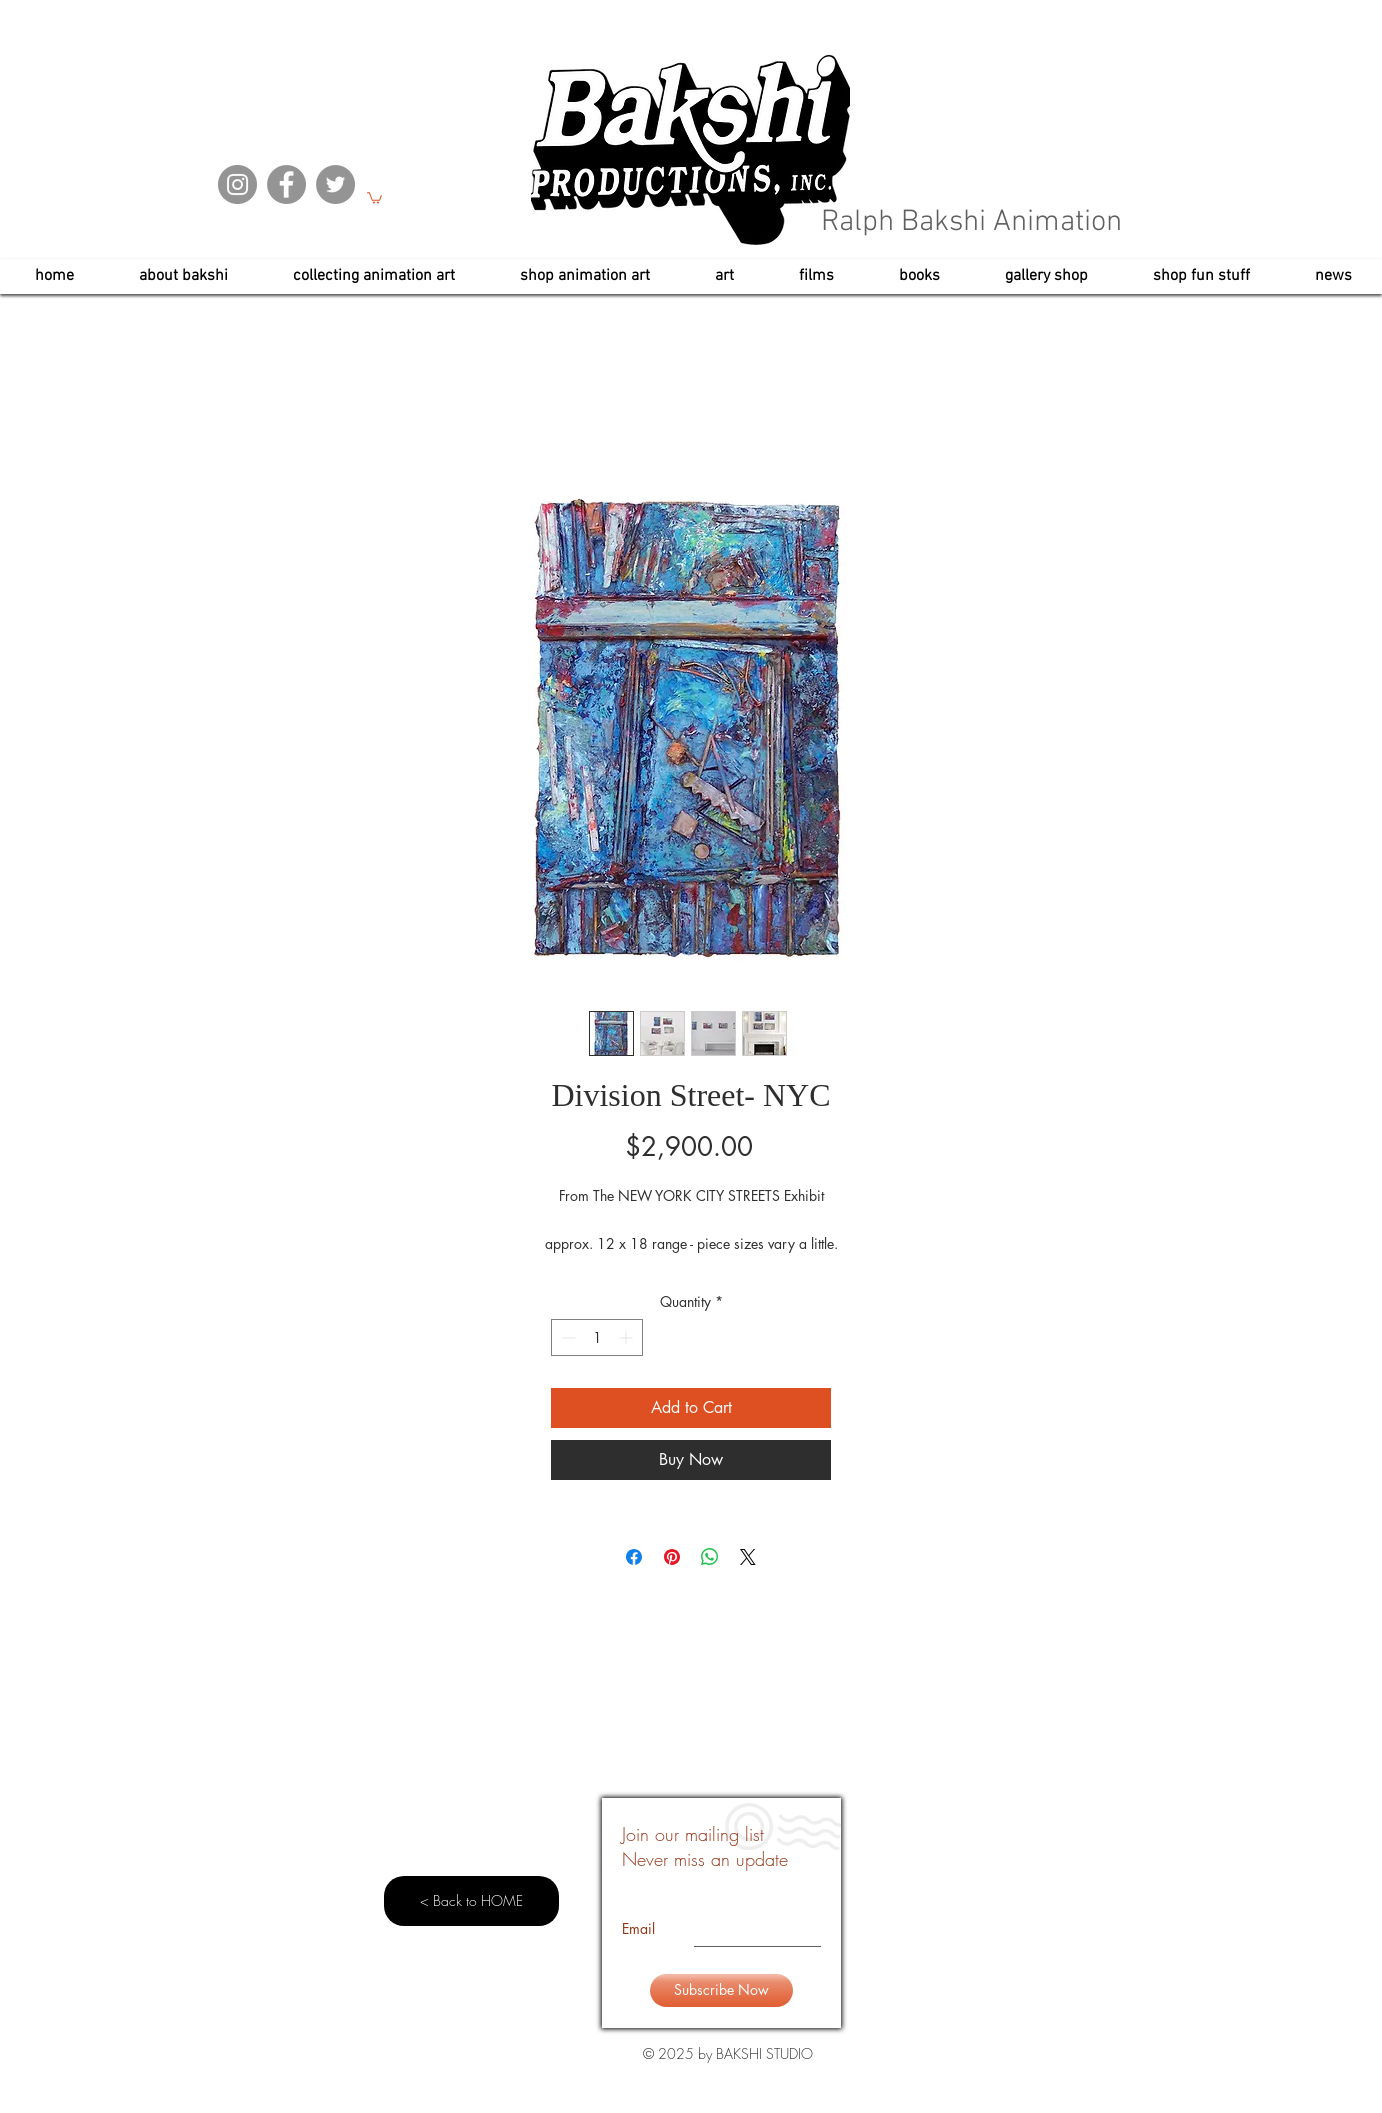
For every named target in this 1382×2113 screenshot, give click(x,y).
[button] (374, 197)
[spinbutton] (597, 1337)
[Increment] (627, 1337)
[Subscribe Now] (721, 1990)
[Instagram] (237, 184)
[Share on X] (748, 1557)
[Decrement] (566, 1337)
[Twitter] (335, 184)
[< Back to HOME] (471, 1901)
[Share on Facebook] (634, 1557)
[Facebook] (286, 184)
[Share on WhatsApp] (710, 1557)
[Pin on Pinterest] (672, 1557)
